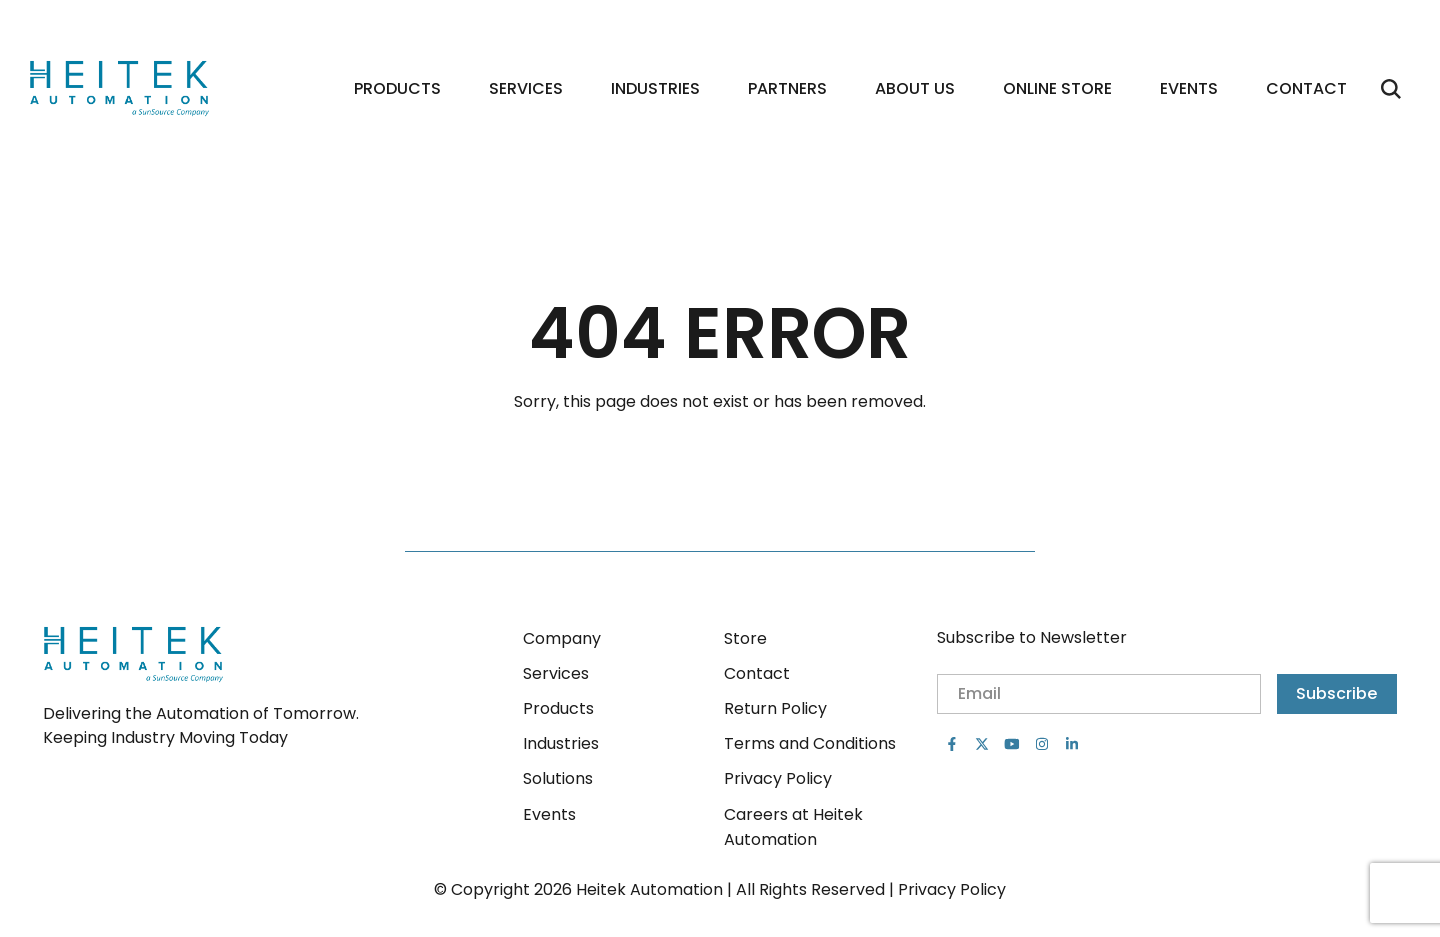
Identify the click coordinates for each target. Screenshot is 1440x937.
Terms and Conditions (810, 743)
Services (526, 88)
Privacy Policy (778, 778)
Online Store (1057, 88)
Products (397, 88)
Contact (1306, 88)
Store (745, 638)
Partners (787, 88)
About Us (915, 88)
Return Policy (775, 708)
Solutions (558, 778)
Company (562, 638)
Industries (655, 88)
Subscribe (1336, 693)
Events (1189, 88)
